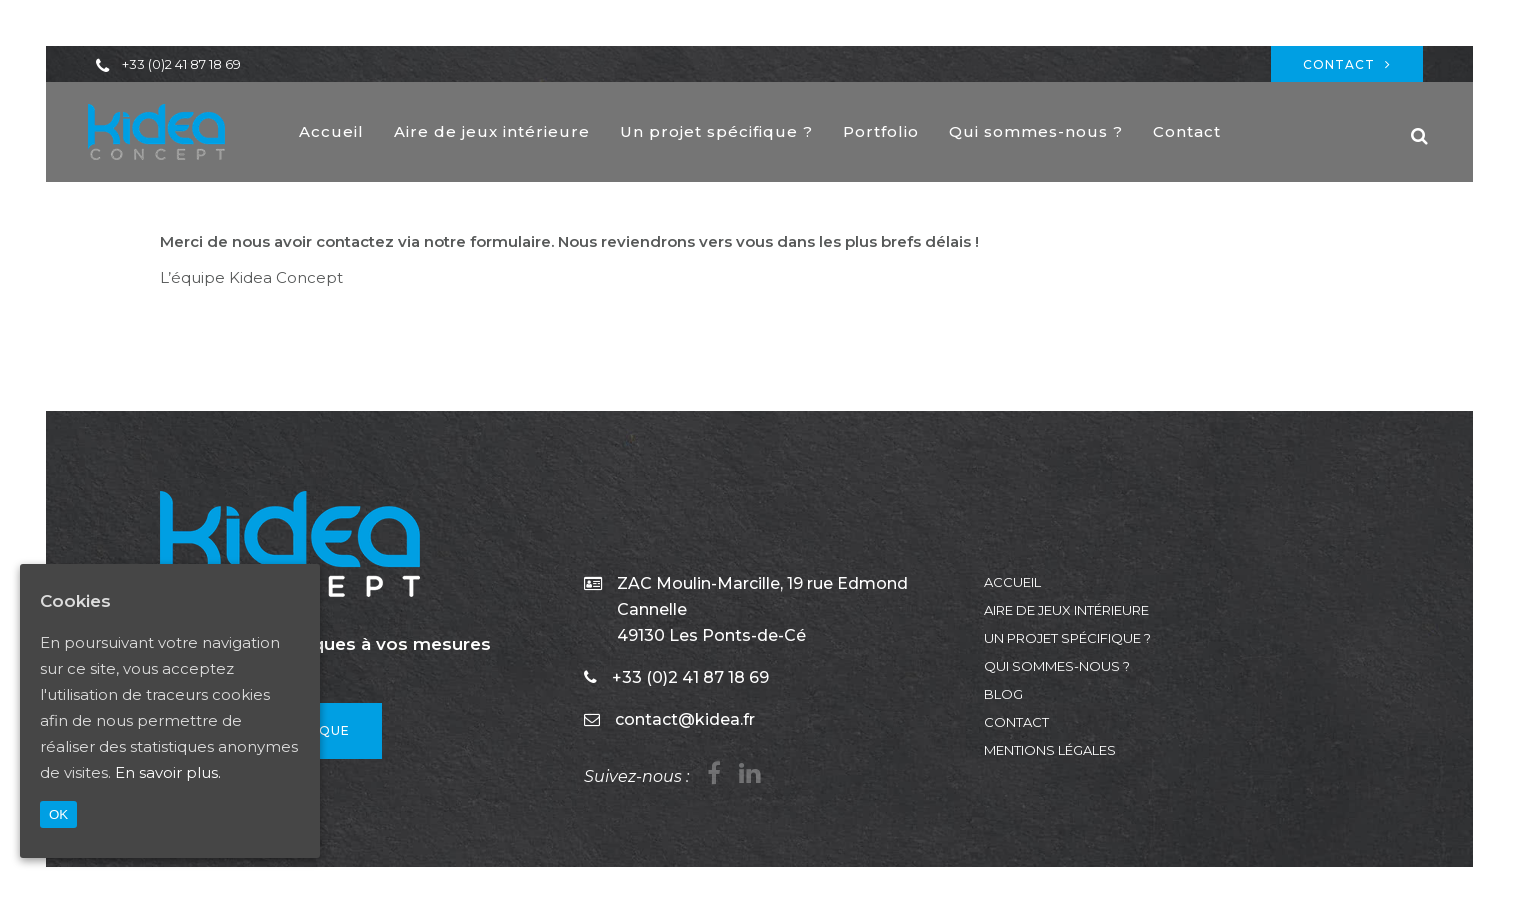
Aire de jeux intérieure (1066, 610)
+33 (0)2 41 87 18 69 (181, 64)
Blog (1003, 694)
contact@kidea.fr (685, 719)
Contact (1347, 64)
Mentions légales (1050, 750)
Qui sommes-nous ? (1057, 666)
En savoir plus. (168, 772)
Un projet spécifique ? (1067, 638)
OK (58, 814)
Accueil (1012, 582)
